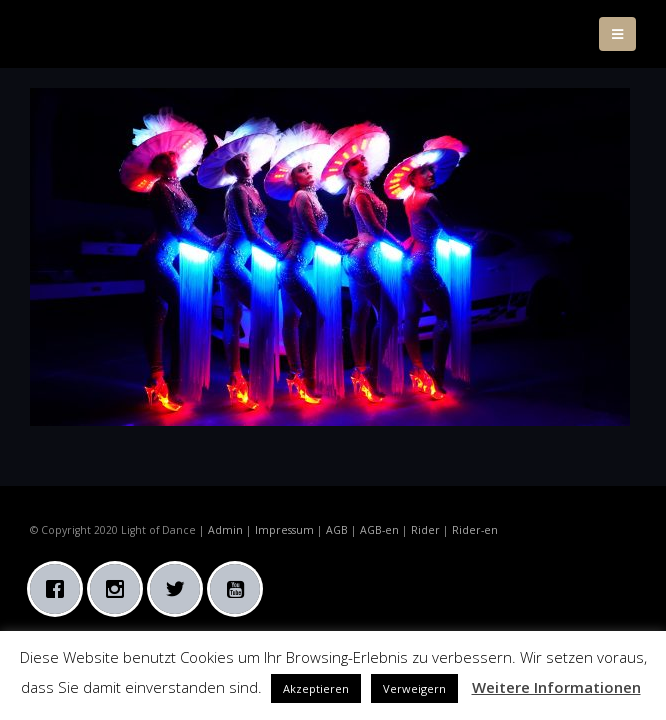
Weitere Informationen (556, 687)
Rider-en (475, 530)
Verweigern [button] (414, 688)
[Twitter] (180, 589)
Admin (225, 530)
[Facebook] (60, 589)
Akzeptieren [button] (316, 688)
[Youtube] (240, 589)
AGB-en (379, 530)
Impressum (284, 530)
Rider (425, 530)
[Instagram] (120, 589)
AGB (337, 530)
